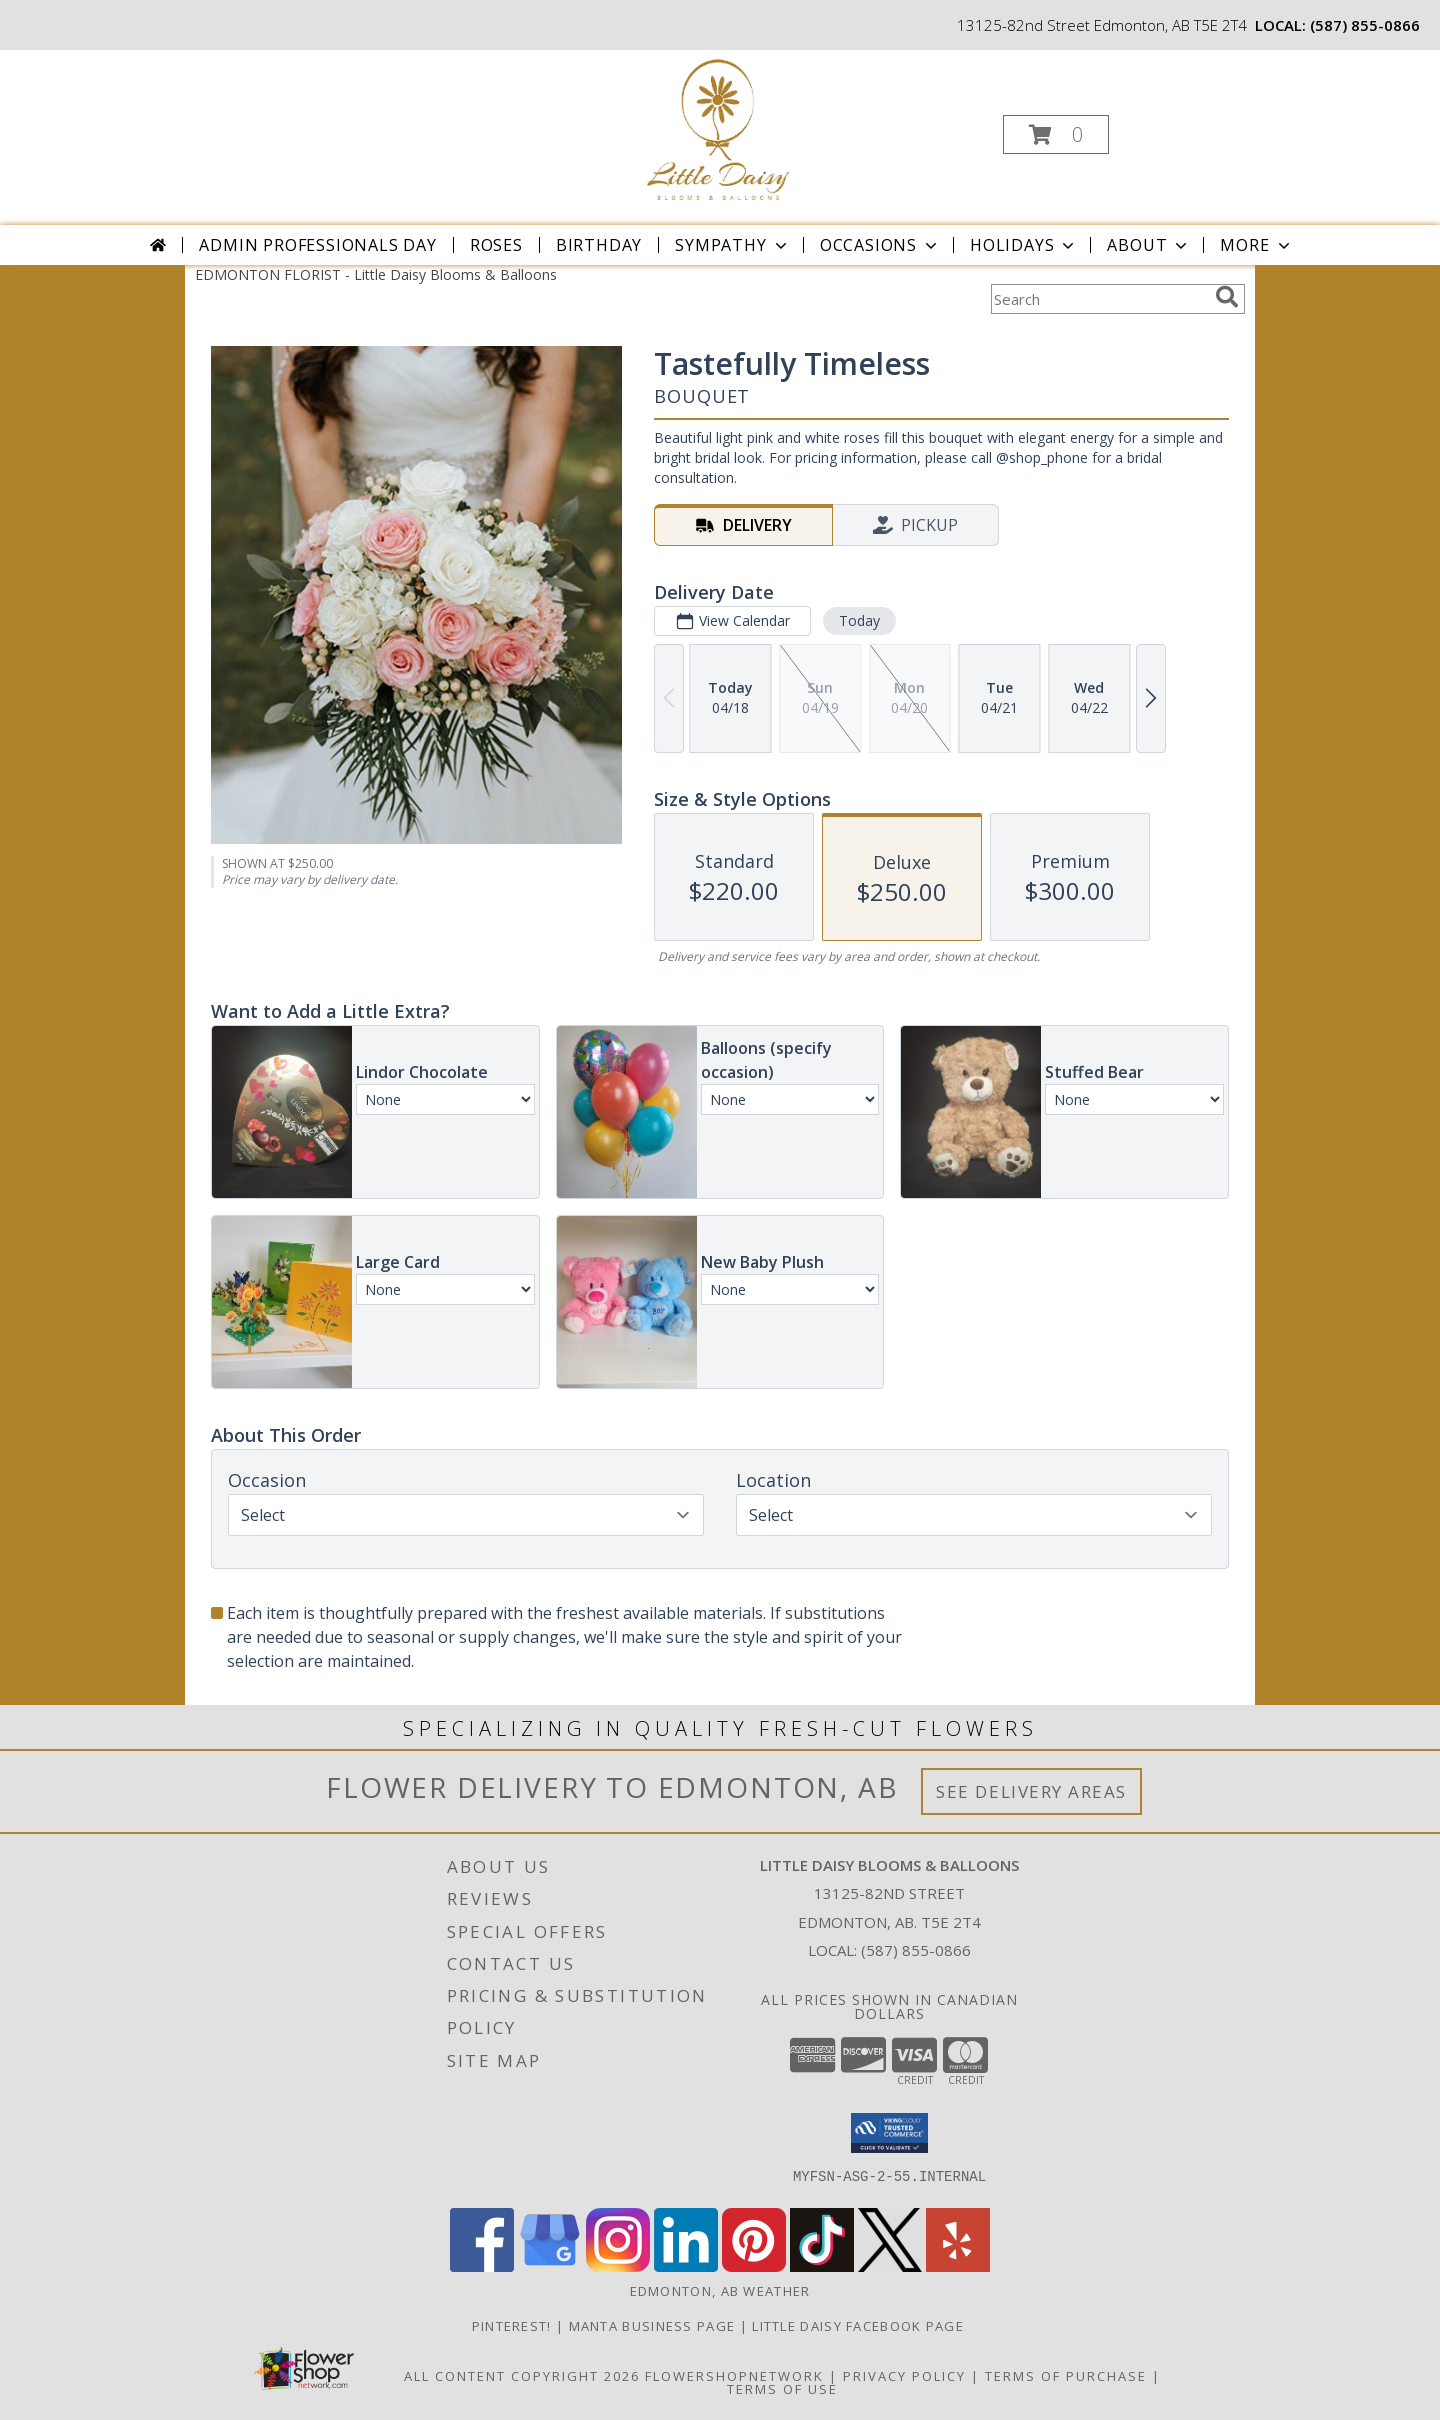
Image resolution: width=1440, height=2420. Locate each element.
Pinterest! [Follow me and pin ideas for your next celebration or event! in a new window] (514, 2326)
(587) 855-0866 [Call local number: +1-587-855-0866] (1365, 25)
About (1149, 245)
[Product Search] (1099, 299)
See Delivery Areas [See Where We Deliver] (1031, 1791)
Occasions (880, 245)
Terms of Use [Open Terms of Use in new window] (782, 2389)
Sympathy (732, 245)
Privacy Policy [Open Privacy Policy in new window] (904, 2376)
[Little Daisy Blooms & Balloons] (718, 128)
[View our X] (890, 2266)
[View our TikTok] (822, 2266)
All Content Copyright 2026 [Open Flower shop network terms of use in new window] (522, 2376)
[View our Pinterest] (754, 2266)
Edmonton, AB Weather (720, 2291)
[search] (1227, 297)
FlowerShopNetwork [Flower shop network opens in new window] (734, 2376)
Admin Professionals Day (317, 245)
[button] (1056, 134)
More (1256, 245)
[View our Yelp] (958, 2266)
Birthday (599, 245)
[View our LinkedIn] (686, 2266)
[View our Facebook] (482, 2266)
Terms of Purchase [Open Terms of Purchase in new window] (1066, 2376)
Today (859, 620)
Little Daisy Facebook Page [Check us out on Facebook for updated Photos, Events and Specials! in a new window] (860, 2326)
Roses (496, 245)
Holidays (1024, 245)
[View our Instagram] (618, 2266)
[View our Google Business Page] (550, 2266)
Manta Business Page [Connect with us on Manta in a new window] (654, 2326)
